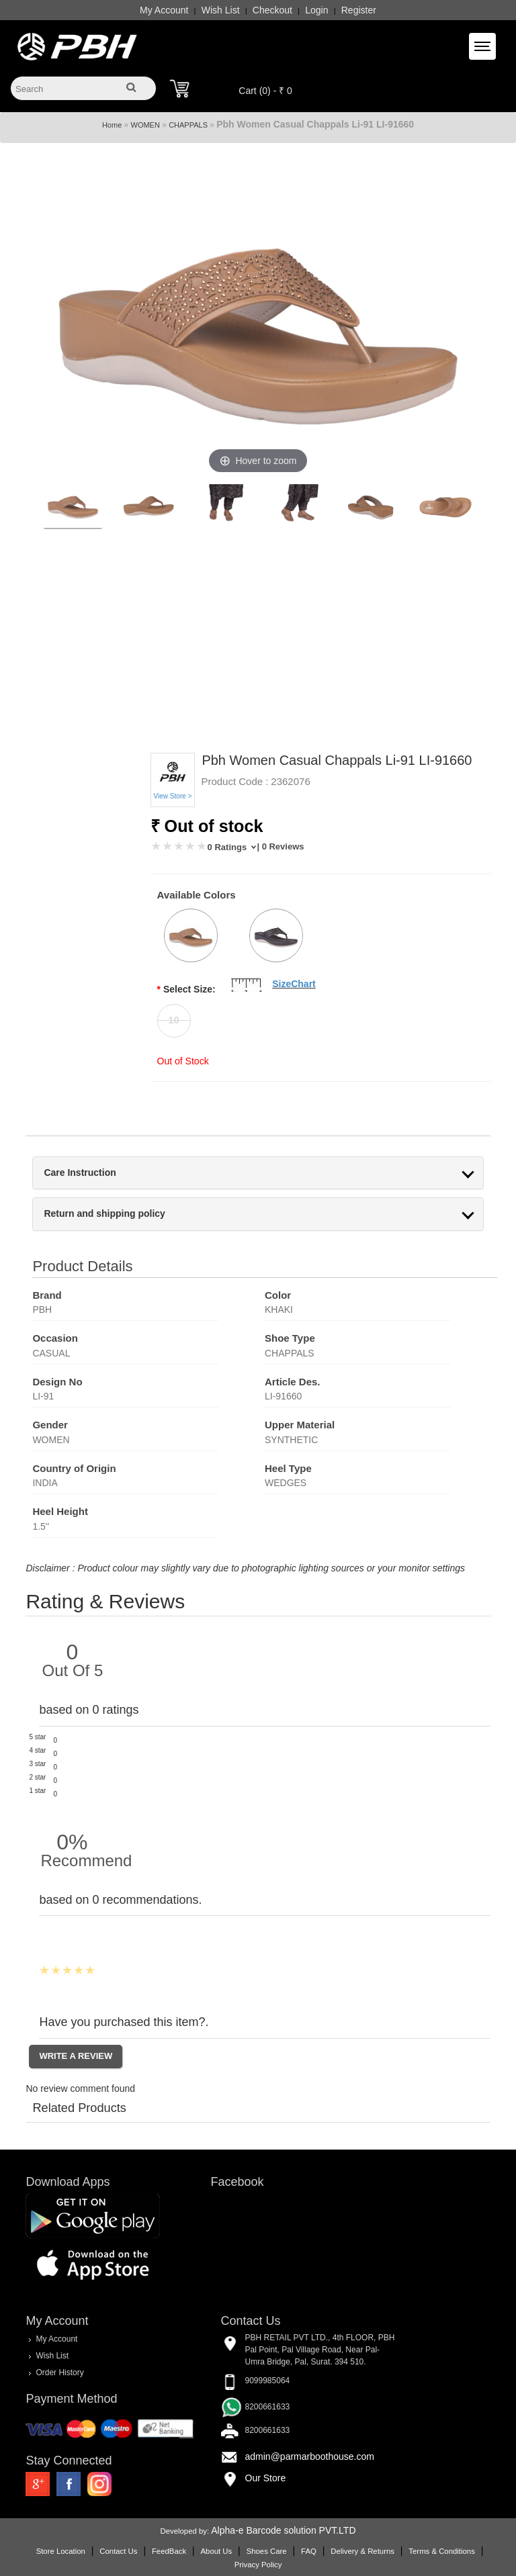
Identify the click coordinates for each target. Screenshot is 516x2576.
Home (112, 125)
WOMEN (145, 125)
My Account (164, 10)
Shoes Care (267, 2551)
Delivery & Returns (362, 2551)
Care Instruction (80, 1173)
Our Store (265, 2478)
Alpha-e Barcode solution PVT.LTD (283, 2530)
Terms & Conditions (441, 2551)
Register (358, 10)
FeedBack (169, 2551)
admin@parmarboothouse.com (309, 2456)
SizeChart (294, 983)
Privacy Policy (258, 2565)
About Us (216, 2551)
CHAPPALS (188, 125)
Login (316, 10)
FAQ (308, 2551)
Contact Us (118, 2551)
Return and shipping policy (104, 1214)
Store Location (60, 2551)
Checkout (272, 10)
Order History (59, 2372)
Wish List (221, 10)
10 (173, 1019)
